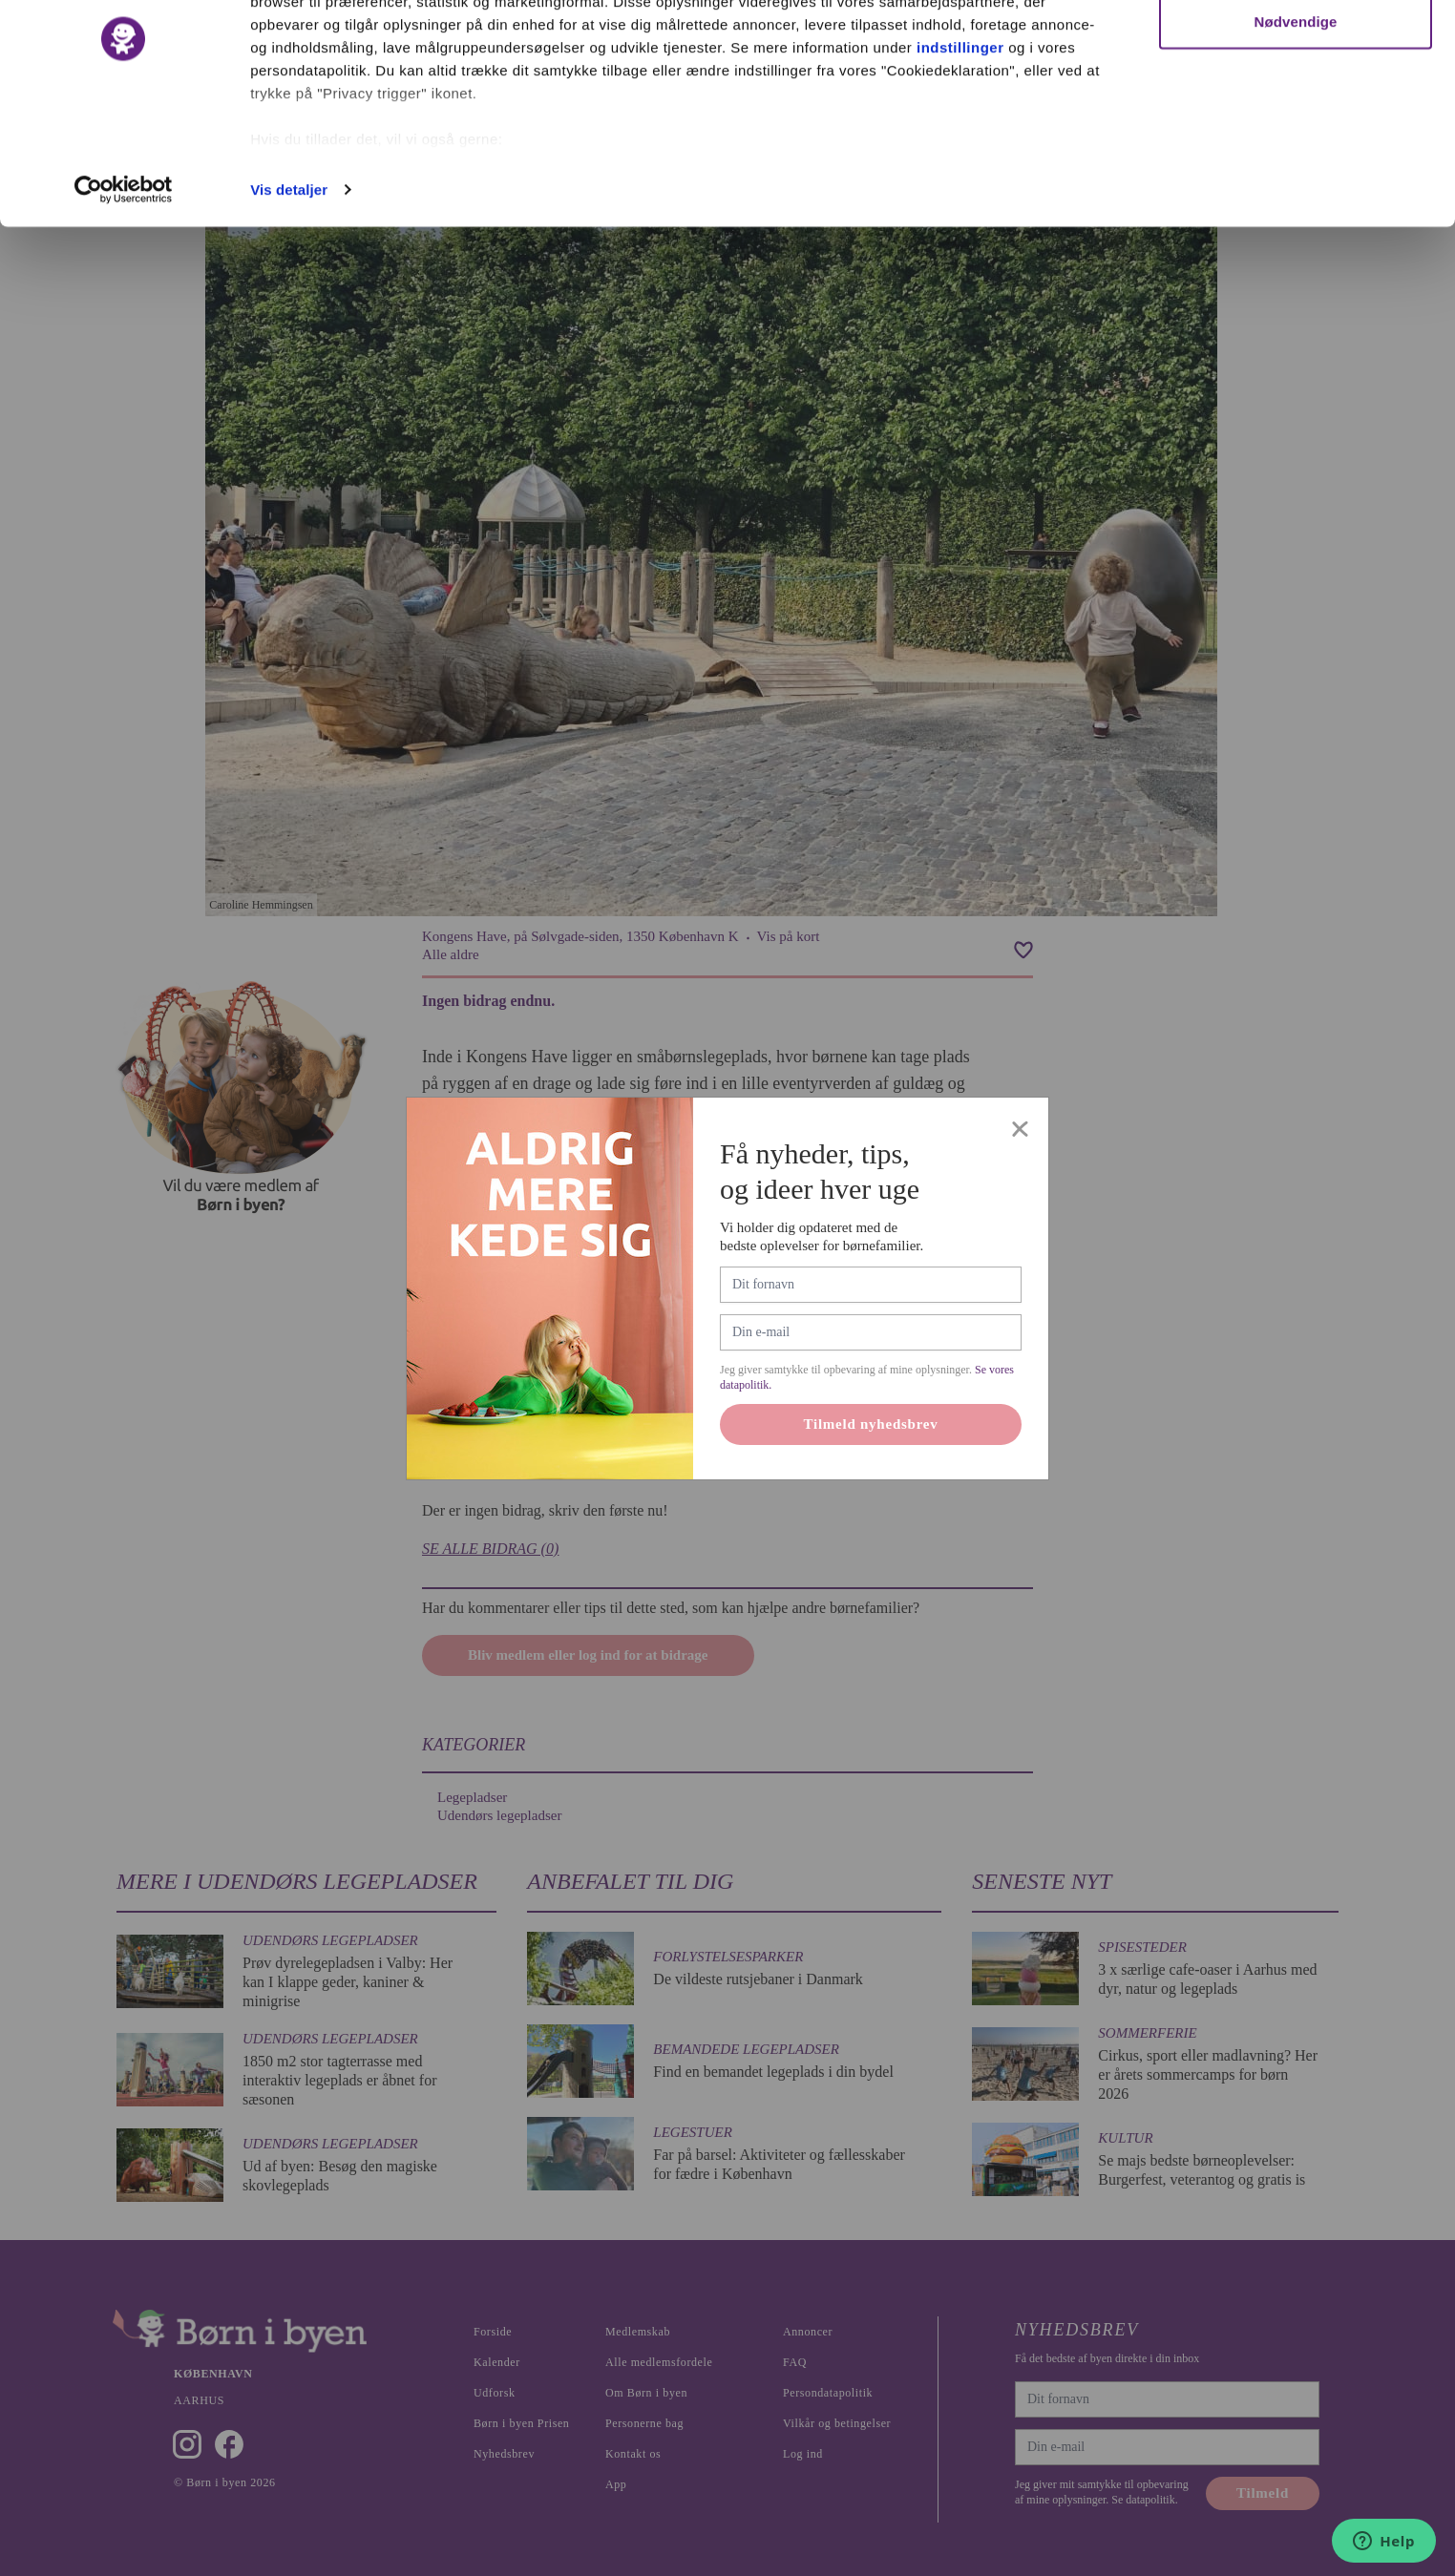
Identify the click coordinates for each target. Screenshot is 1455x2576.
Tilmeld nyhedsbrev (871, 1424)
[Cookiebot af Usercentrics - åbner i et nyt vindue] (123, 280)
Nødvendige (1296, 113)
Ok (1295, 50)
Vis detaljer (288, 280)
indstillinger (960, 138)
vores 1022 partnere (361, 69)
